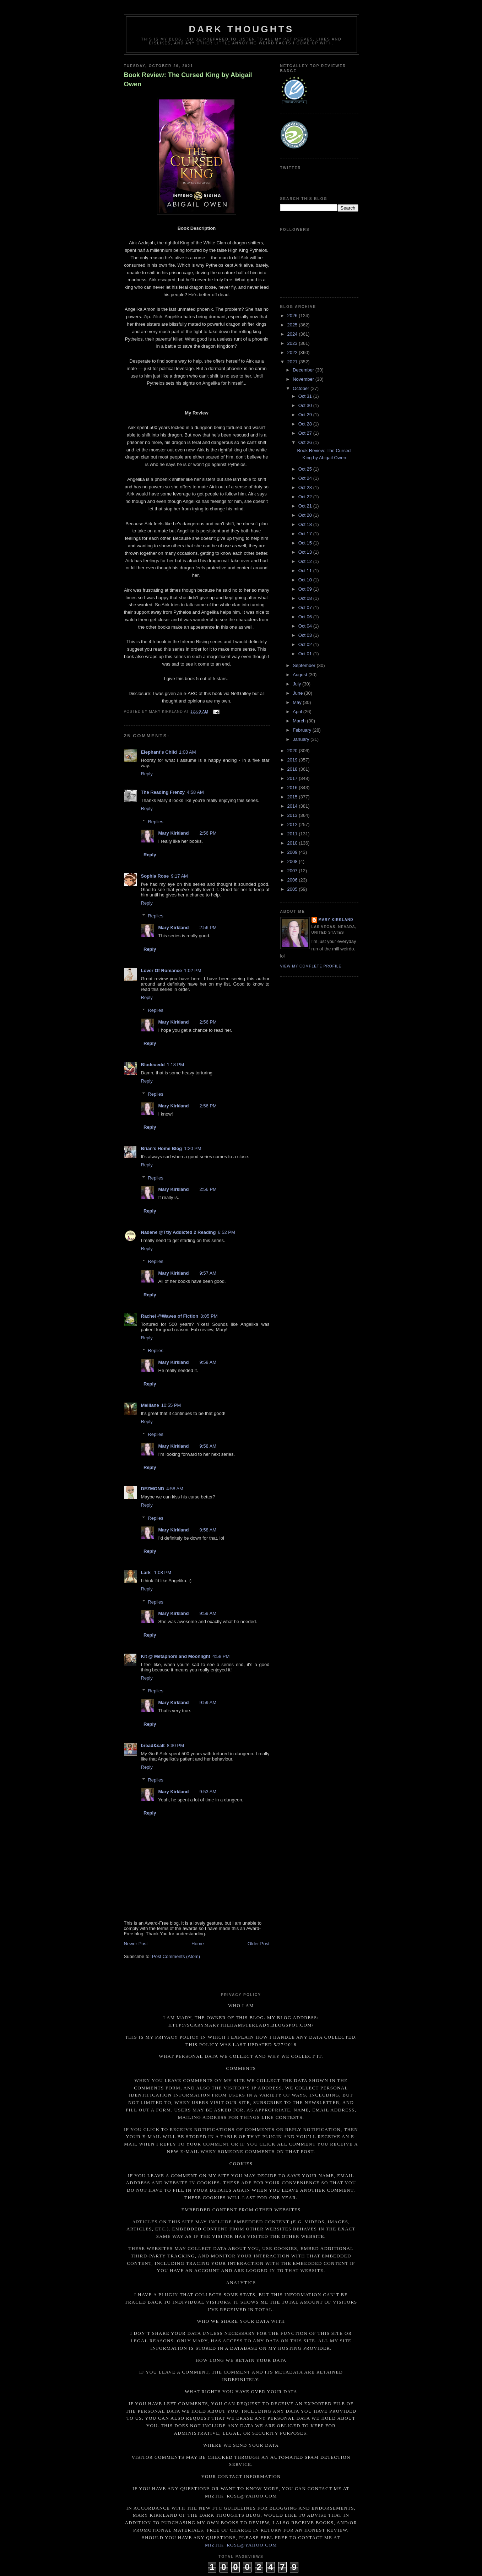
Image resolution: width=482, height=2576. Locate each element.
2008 (293, 861)
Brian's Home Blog (161, 1148)
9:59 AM (207, 1613)
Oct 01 (305, 653)
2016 (293, 787)
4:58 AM (195, 792)
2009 (293, 852)
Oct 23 (305, 487)
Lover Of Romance (161, 970)
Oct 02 (305, 644)
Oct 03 (305, 635)
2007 (293, 870)
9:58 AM (207, 1362)
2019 (293, 760)
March (300, 720)
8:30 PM (175, 1745)
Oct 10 (305, 579)
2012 (293, 824)
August (300, 674)
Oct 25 (305, 469)
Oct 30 (305, 405)
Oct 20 (305, 515)
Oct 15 (305, 543)
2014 (293, 806)
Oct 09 (305, 589)
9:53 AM (207, 1791)
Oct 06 (305, 616)
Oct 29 (305, 414)
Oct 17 (305, 533)
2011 (293, 833)
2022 (293, 352)
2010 (293, 843)
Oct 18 (305, 524)
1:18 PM (175, 1064)
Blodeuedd (153, 1064)
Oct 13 (305, 552)
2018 (293, 769)
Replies (155, 821)
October (301, 388)
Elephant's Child (159, 752)
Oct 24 (305, 478)
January (301, 739)
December (304, 370)
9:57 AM (207, 1273)
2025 (293, 324)
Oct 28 (305, 424)
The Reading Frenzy (163, 792)
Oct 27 (305, 433)
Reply (147, 773)
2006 (293, 880)
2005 (293, 889)
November (304, 379)
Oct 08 (305, 598)
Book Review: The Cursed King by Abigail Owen (188, 79)
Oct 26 (305, 442)
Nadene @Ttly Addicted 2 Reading (178, 1232)
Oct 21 (305, 506)
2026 (293, 315)
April (298, 711)
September (304, 665)
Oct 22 (305, 496)
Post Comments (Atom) (176, 1956)
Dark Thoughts (241, 29)
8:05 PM (208, 1316)
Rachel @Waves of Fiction (170, 1316)
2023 (293, 343)
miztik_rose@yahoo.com (241, 2545)
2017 (293, 778)
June (298, 693)
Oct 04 (305, 626)
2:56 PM (207, 833)
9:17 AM (179, 876)
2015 (293, 796)
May (298, 702)
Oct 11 (305, 570)
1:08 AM (187, 752)
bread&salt (153, 1745)
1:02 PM (192, 970)
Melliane (150, 1405)
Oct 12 (305, 561)
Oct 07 (305, 607)
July (297, 684)
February (303, 730)
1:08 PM (162, 1572)
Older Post (258, 1943)
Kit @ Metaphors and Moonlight (175, 1656)
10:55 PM (171, 1405)
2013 (293, 815)
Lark (146, 1572)
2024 (293, 334)
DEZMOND (152, 1488)
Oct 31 (305, 396)
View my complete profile (311, 966)
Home (197, 1943)
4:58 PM (220, 1656)
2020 (293, 750)
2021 (293, 361)
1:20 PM (192, 1148)
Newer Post (136, 1943)
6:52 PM (226, 1232)
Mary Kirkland (173, 833)
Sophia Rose (155, 876)
